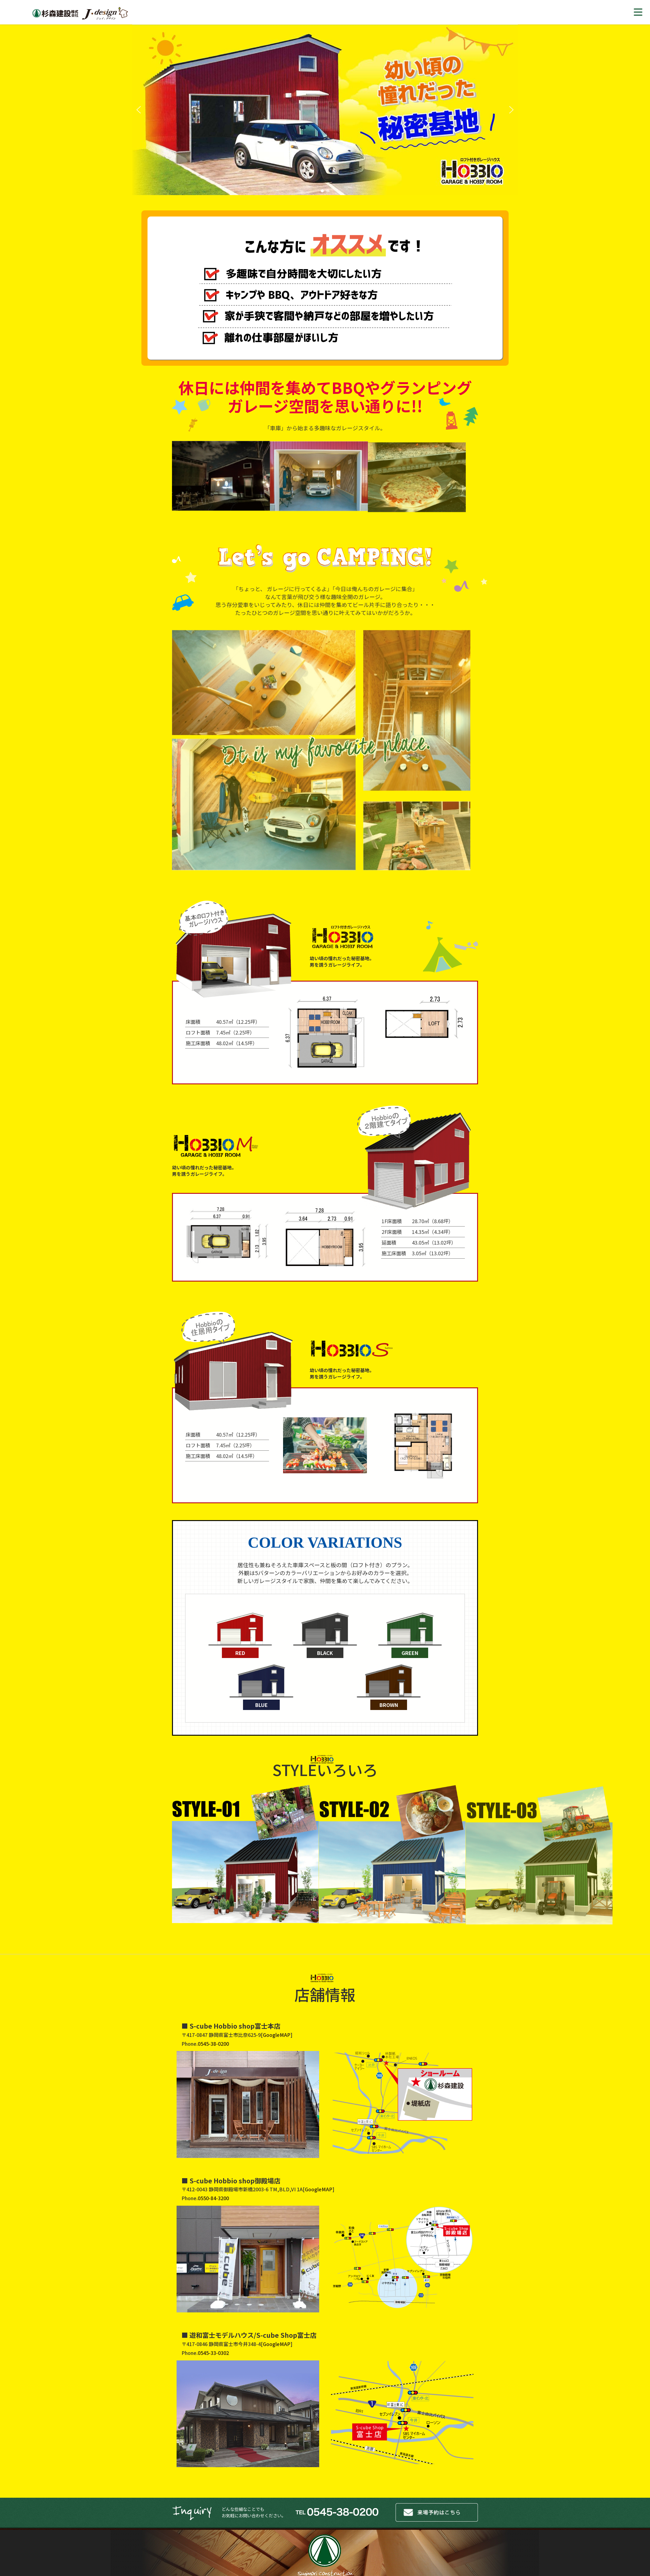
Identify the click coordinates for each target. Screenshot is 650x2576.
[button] (139, 110)
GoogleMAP (276, 2034)
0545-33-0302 (213, 2352)
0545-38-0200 (213, 2043)
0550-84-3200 (213, 2198)
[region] (325, 109)
